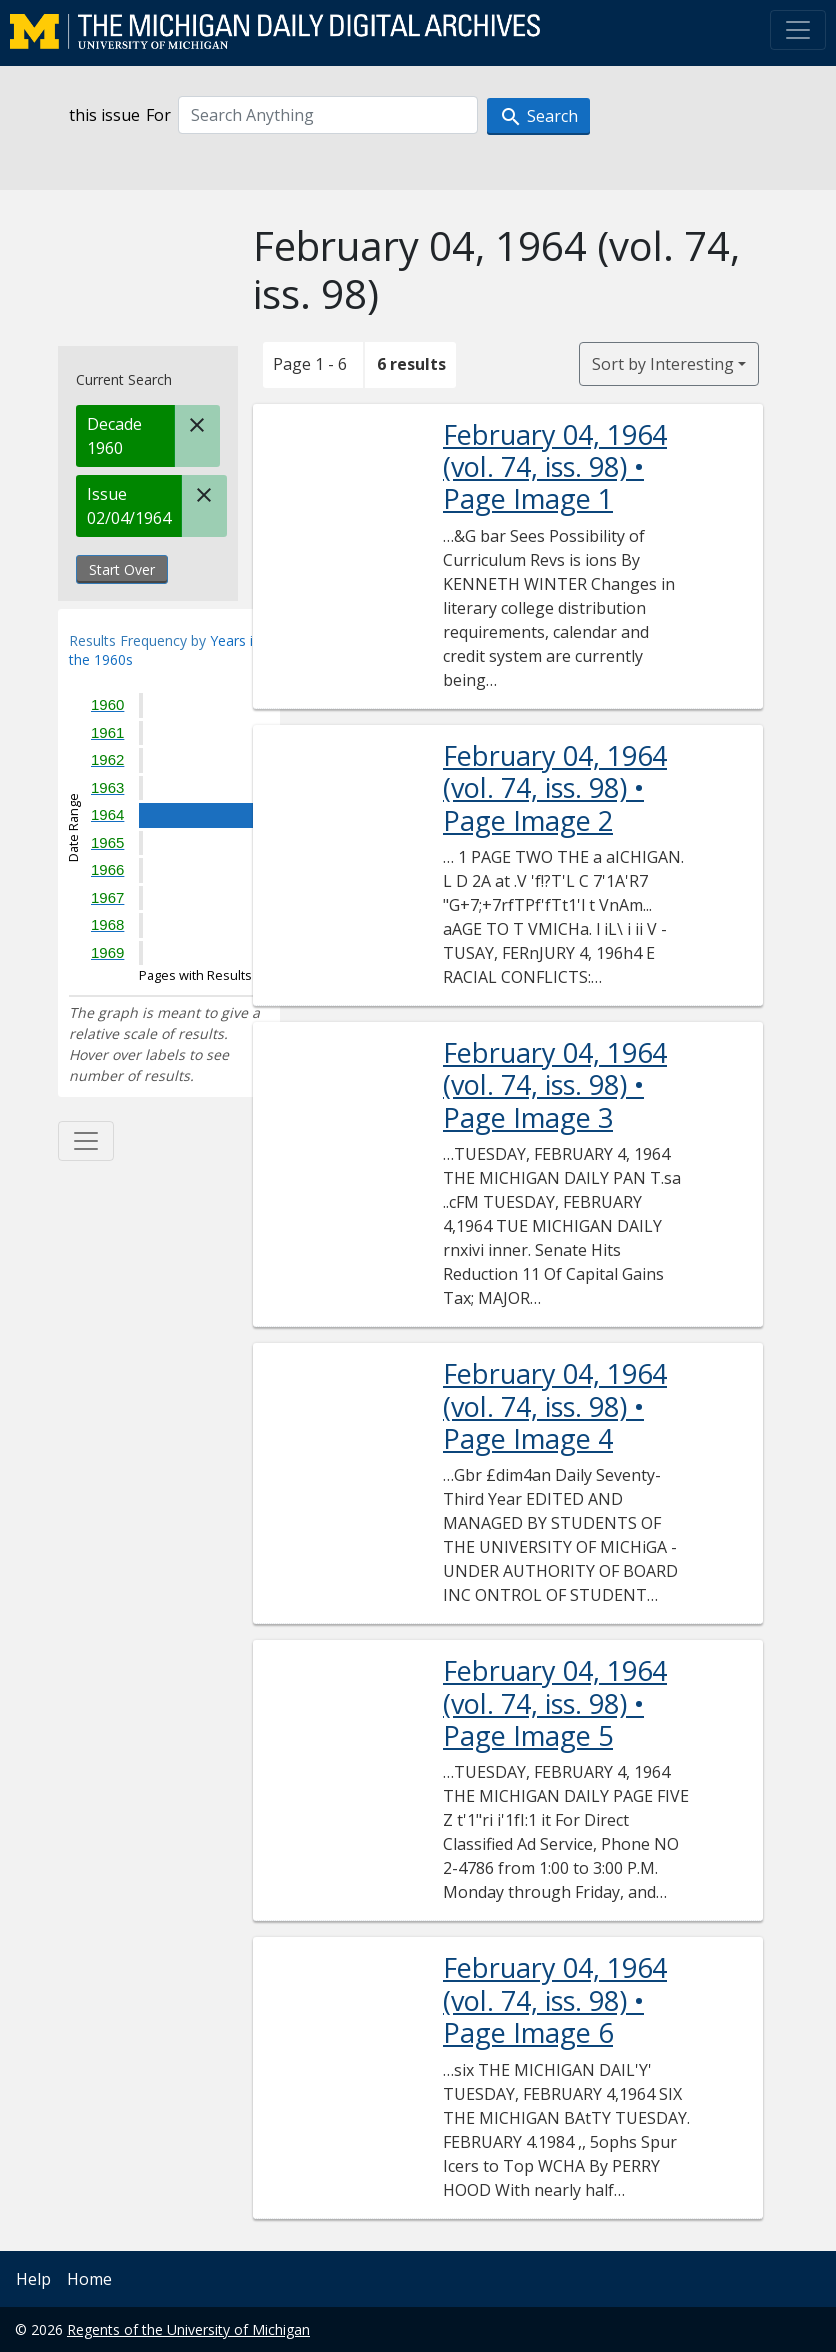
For (158, 115)
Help (33, 2279)
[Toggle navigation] (798, 30)
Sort (663, 364)
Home (89, 2279)
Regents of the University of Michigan (188, 2329)
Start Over (122, 569)
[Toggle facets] (86, 1141)
